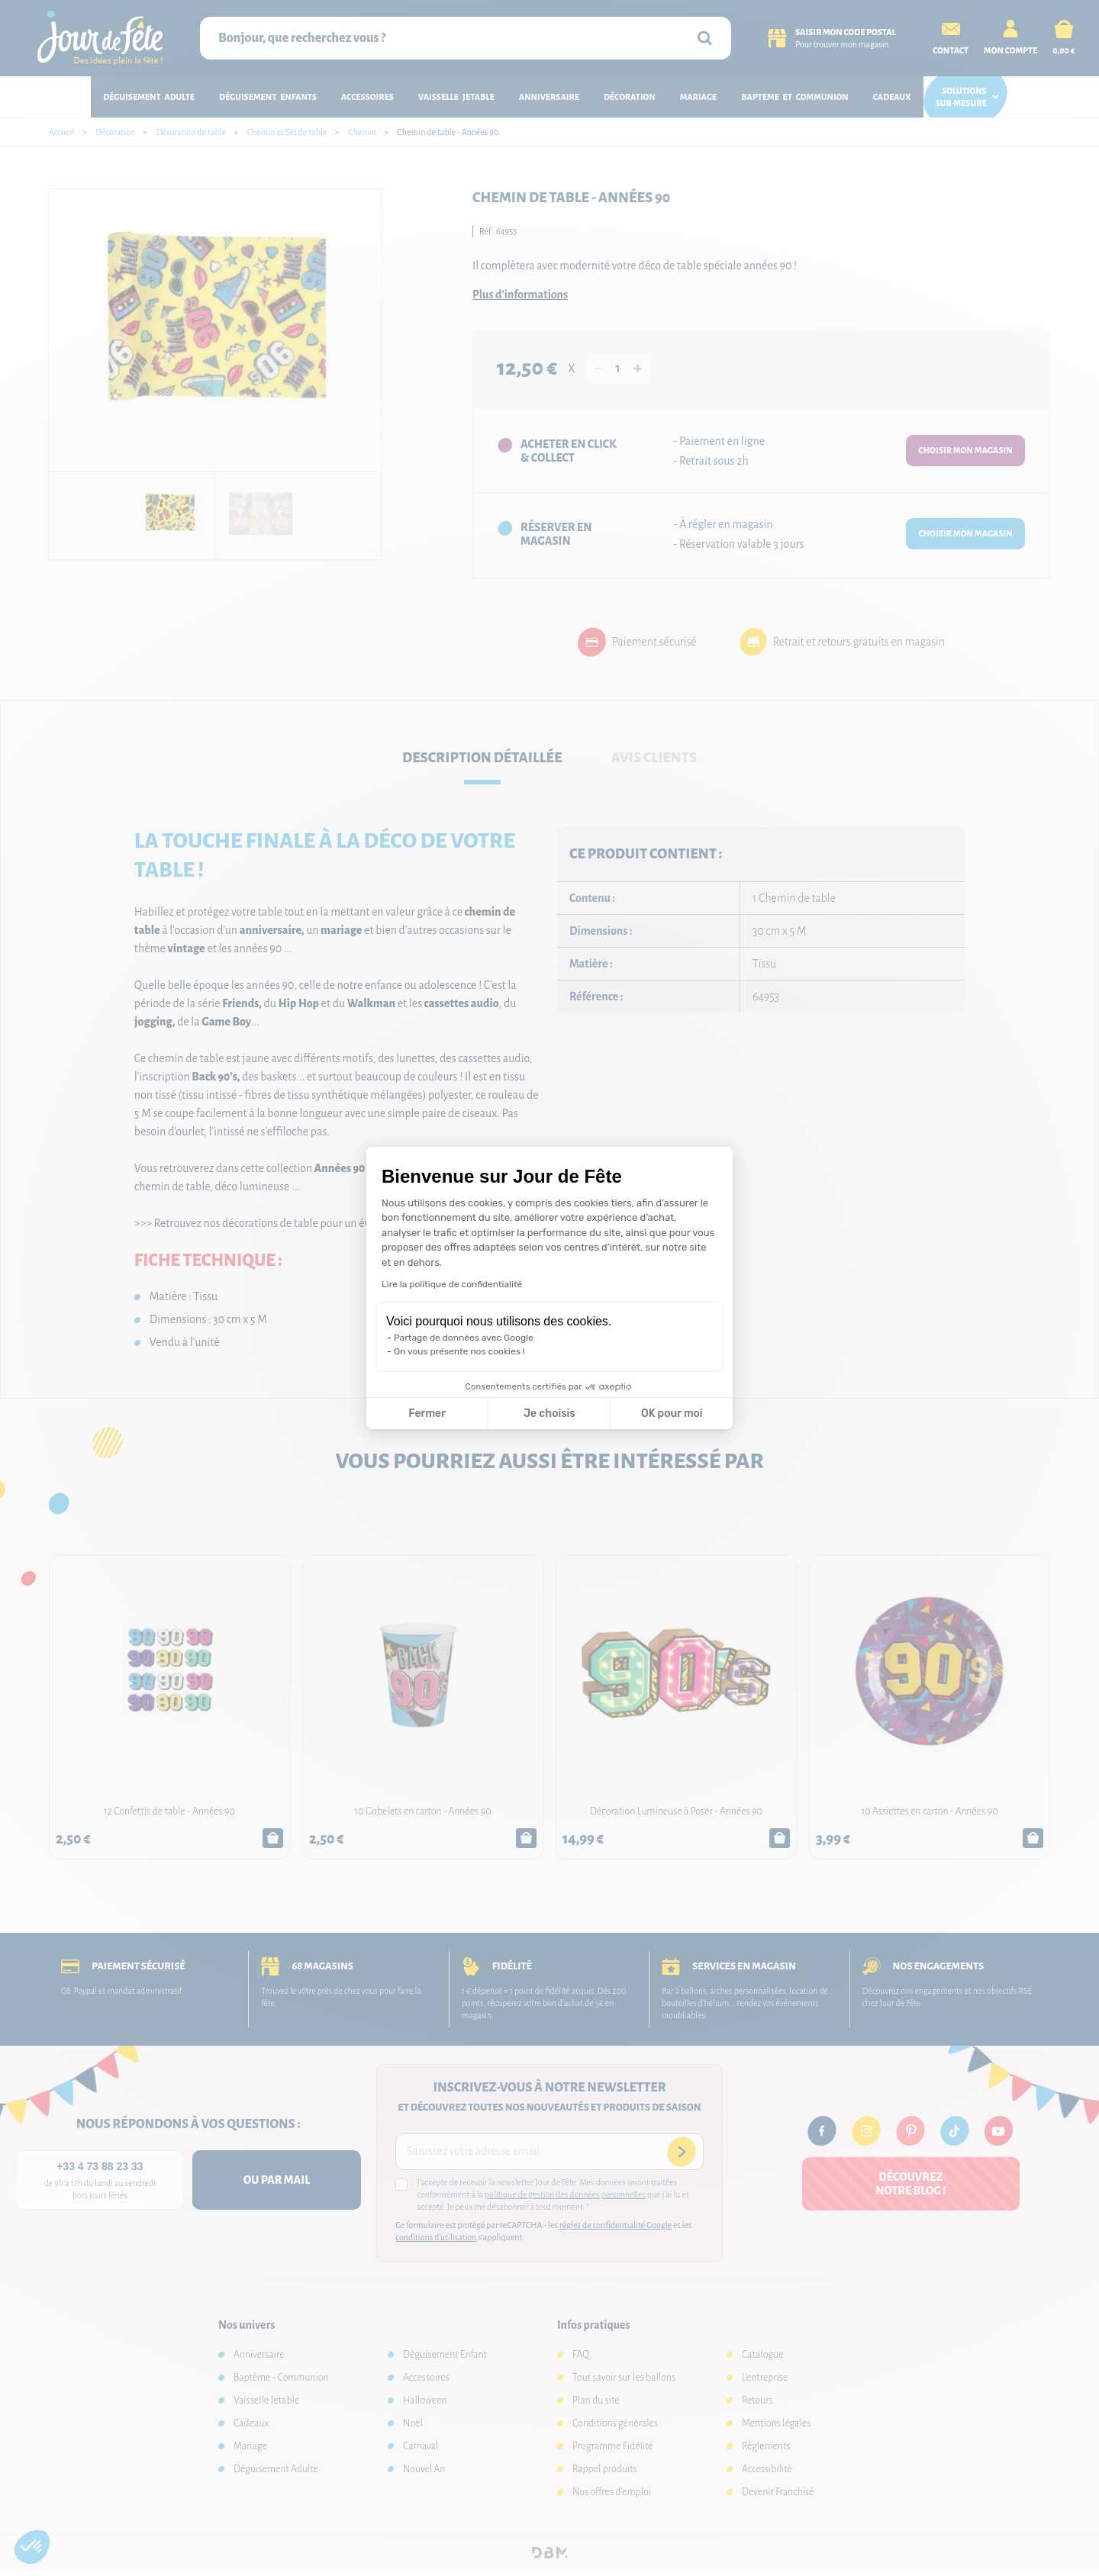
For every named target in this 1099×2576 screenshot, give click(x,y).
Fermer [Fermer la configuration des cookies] (427, 1413)
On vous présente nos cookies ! (459, 1351)
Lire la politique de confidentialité (452, 1284)
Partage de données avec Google (463, 1337)
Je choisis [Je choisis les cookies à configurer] (549, 1413)
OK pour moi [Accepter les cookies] (672, 1413)
